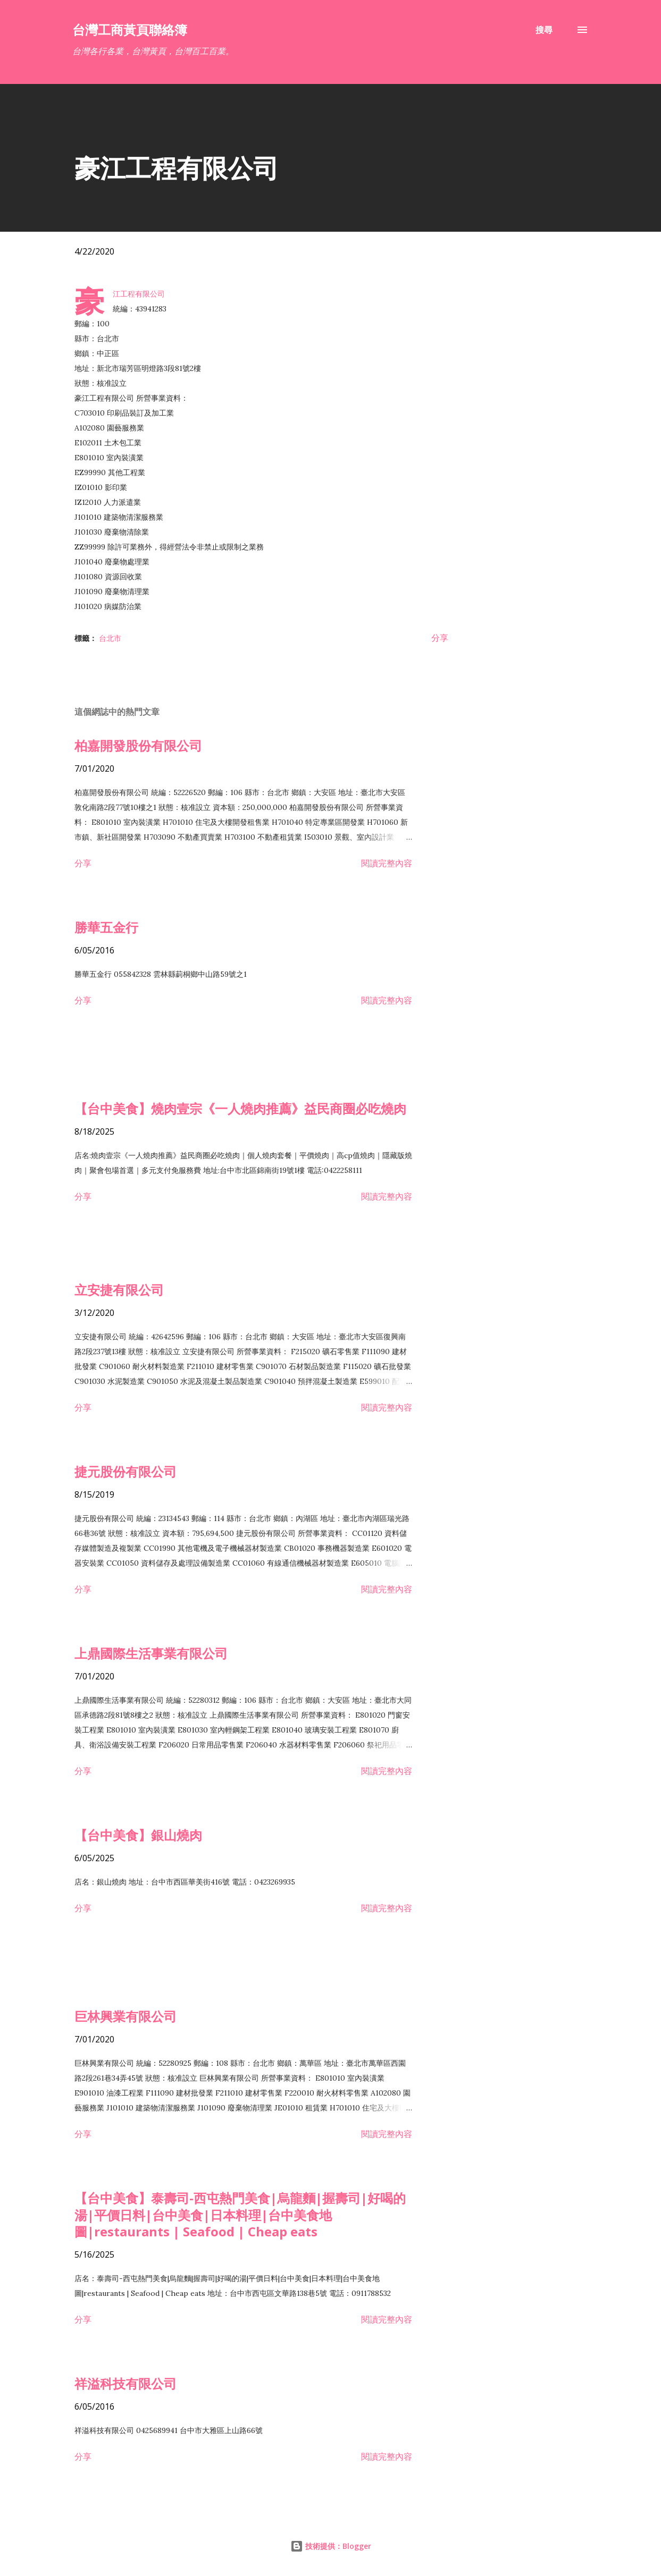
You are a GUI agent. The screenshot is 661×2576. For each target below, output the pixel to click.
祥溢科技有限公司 (125, 2383)
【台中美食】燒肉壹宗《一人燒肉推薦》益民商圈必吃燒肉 (240, 1108)
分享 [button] (439, 638)
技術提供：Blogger (330, 2546)
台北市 (110, 638)
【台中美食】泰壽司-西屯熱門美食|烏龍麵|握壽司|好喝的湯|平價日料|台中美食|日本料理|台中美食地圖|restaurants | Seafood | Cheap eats (240, 2215)
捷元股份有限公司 (125, 1471)
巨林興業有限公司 (125, 2016)
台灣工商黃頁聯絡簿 (129, 29)
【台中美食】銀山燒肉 (138, 1835)
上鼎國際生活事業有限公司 (151, 1653)
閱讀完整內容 (386, 863)
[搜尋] (544, 29)
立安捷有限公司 (119, 1289)
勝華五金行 (106, 927)
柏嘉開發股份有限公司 (138, 745)
